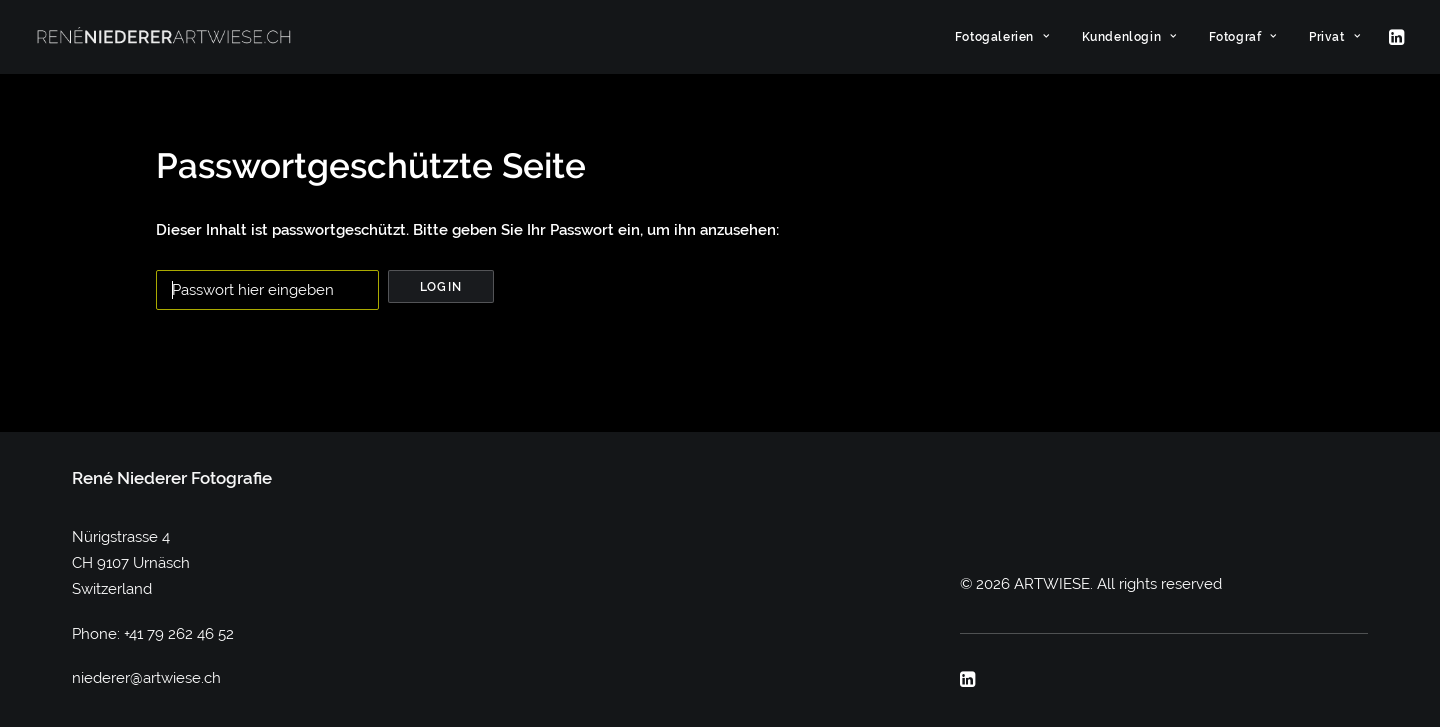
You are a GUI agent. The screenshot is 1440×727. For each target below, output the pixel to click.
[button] (1395, 37)
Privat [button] (1334, 37)
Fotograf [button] (1243, 37)
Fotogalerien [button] (1002, 37)
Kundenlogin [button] (1129, 37)
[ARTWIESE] (164, 37)
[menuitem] (1002, 37)
